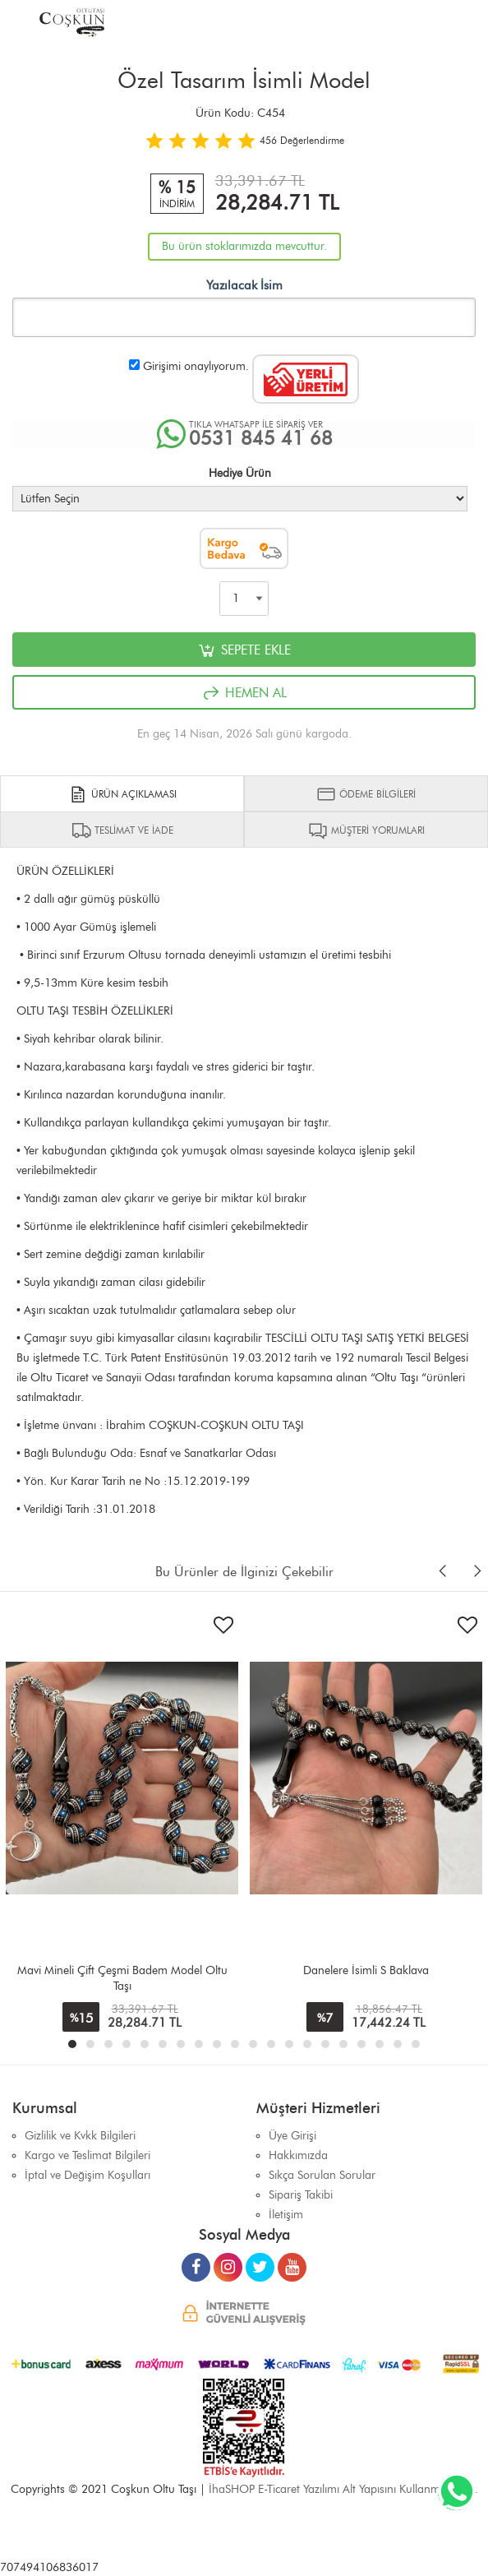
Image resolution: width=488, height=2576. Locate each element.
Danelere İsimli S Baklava (366, 1970)
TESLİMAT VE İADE (122, 830)
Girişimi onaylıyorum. (196, 366)
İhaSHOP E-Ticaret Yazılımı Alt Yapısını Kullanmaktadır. (343, 2489)
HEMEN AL (244, 693)
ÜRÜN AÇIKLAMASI (122, 794)
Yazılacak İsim (244, 285)
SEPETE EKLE (244, 650)
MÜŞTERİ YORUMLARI (366, 830)
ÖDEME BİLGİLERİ (366, 794)
